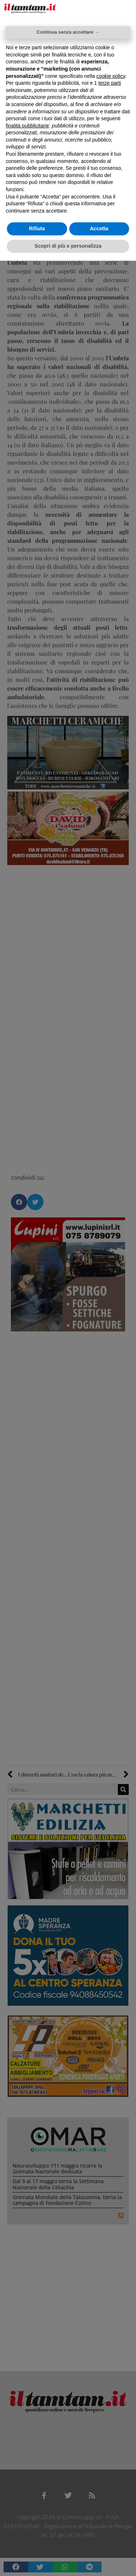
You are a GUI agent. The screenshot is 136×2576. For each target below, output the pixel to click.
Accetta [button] (99, 228)
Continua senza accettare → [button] (68, 32)
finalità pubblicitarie (27, 126)
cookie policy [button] (110, 76)
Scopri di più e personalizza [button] (67, 246)
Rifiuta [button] (37, 228)
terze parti (109, 83)
